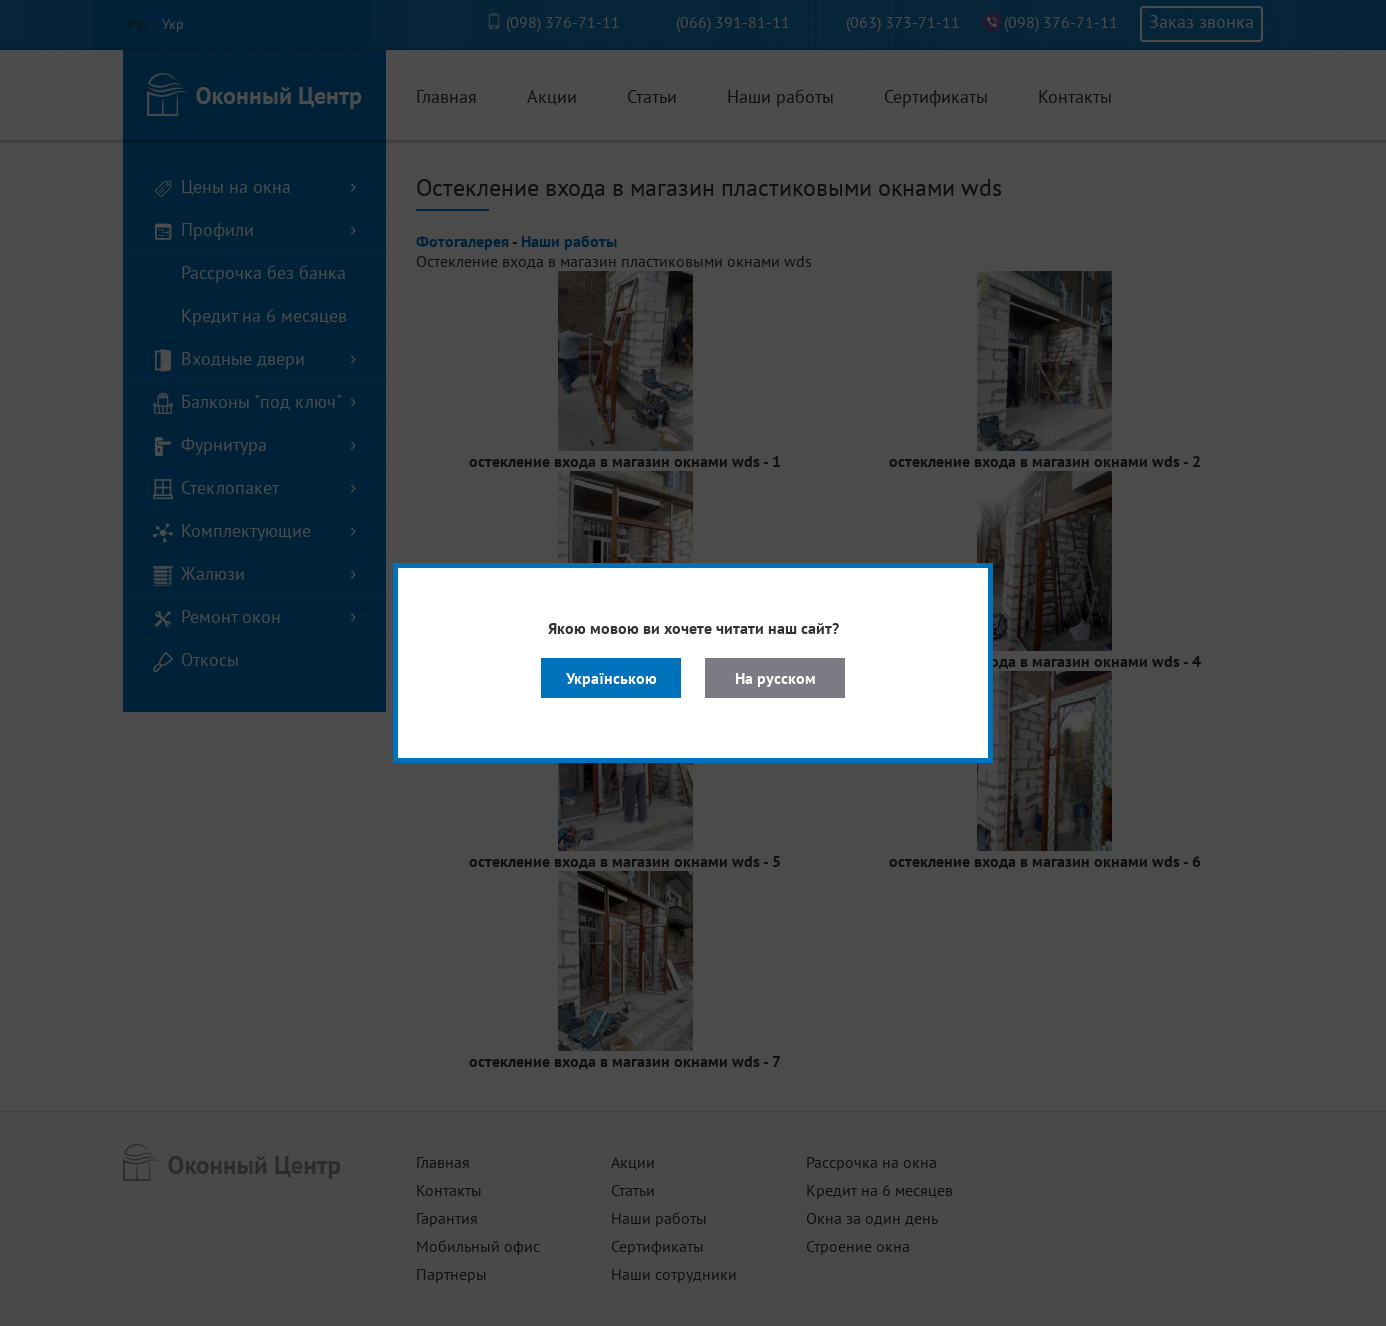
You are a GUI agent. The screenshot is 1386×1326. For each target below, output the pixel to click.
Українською (611, 678)
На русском (775, 678)
